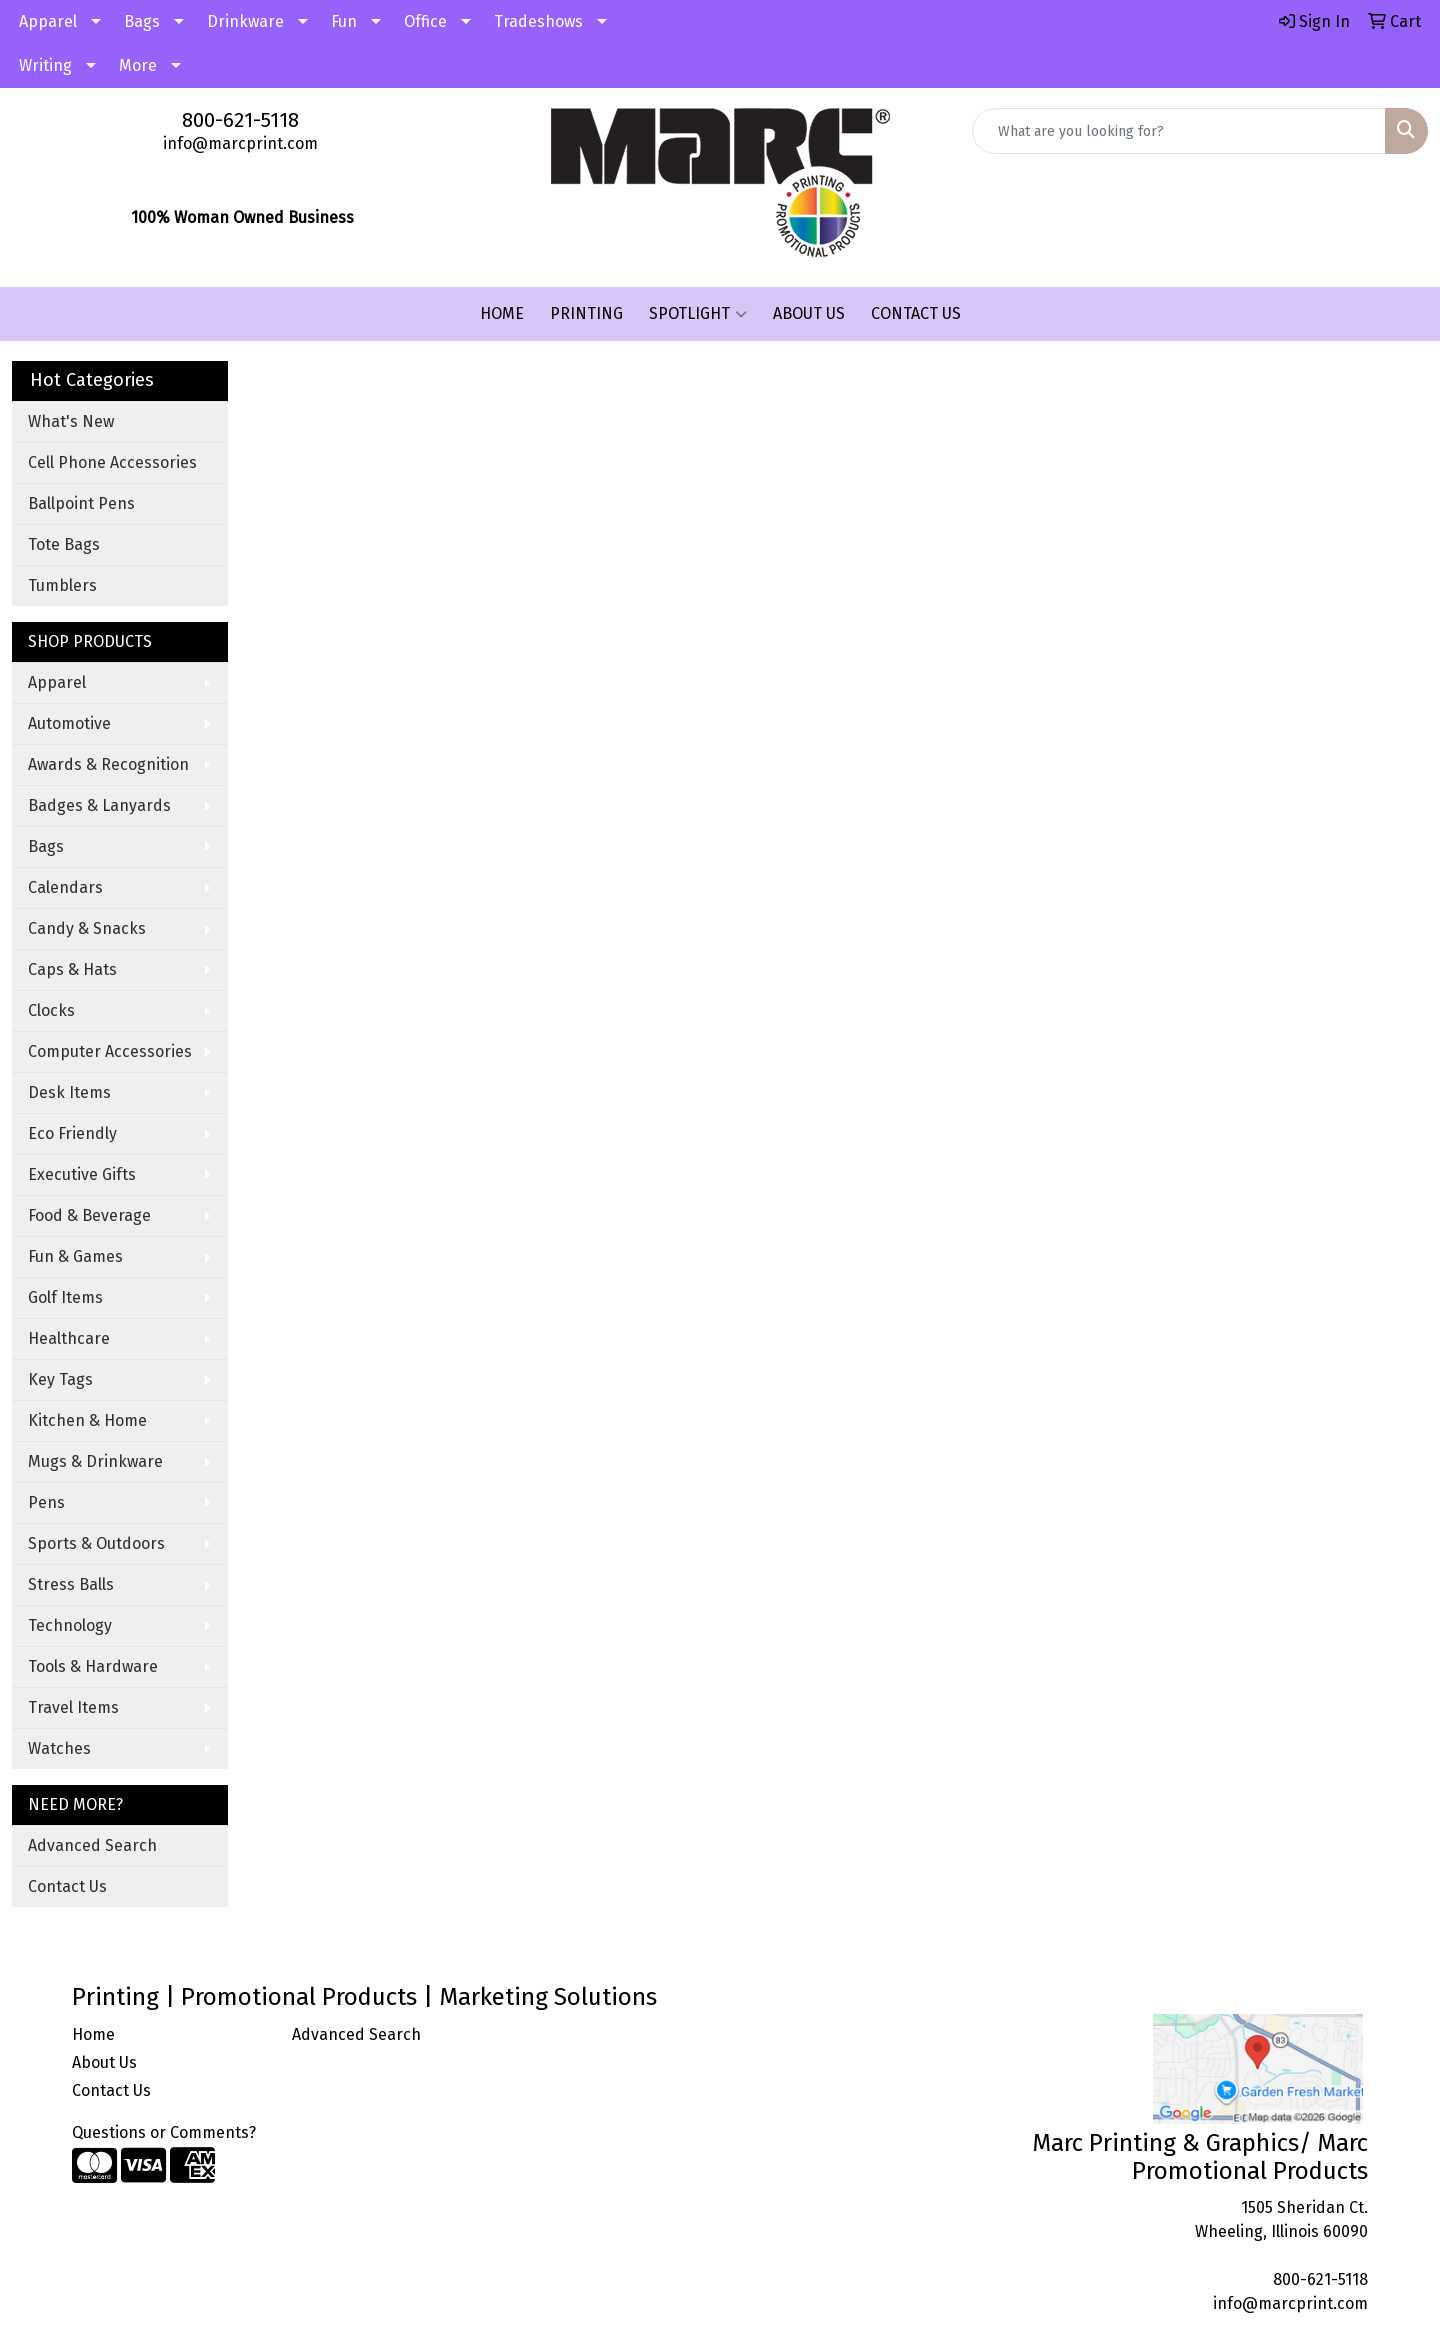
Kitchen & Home (87, 1420)
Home (93, 2034)
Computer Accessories (110, 1051)
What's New (71, 421)
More (138, 65)
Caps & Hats (72, 969)
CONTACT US (916, 313)
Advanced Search (92, 1845)
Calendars (65, 887)
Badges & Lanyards (99, 805)
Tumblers (62, 585)
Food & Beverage (89, 1215)
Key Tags (60, 1379)
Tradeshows (538, 21)
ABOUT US (809, 313)
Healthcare (69, 1338)
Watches (59, 1748)
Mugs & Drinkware (95, 1461)
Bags (142, 21)
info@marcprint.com (240, 143)
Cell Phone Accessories (112, 462)
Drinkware (245, 21)
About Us (104, 2062)
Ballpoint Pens (81, 503)
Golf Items (65, 1297)
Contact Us (67, 1886)
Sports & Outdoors (96, 1543)
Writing (45, 65)
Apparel (48, 21)
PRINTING (586, 313)
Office (425, 21)
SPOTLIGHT (698, 314)
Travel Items (73, 1707)
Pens (46, 1502)
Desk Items (69, 1092)
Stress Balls (71, 1584)
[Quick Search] (1179, 131)
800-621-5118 (240, 120)
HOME (502, 313)
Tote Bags (64, 544)
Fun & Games (75, 1256)
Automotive (69, 723)
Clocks (51, 1010)
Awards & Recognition (108, 764)
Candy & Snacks (87, 928)
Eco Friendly (72, 1133)
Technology (70, 1625)
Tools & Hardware (93, 1666)
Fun (344, 21)
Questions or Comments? (164, 2132)
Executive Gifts (82, 1174)
